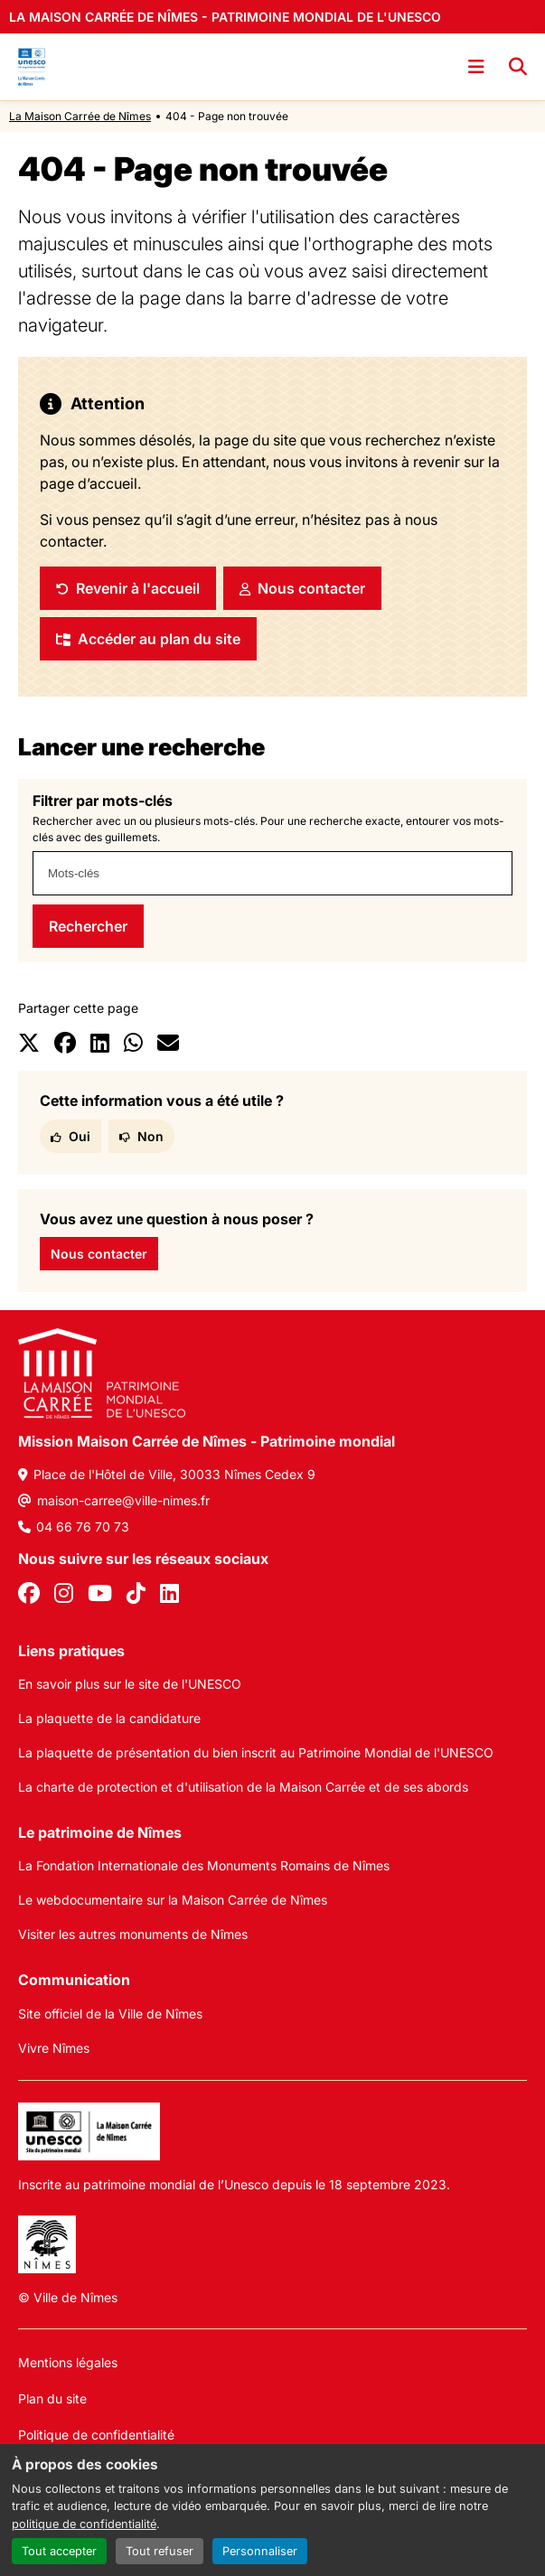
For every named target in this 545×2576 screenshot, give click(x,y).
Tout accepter (59, 2551)
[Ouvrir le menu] (476, 67)
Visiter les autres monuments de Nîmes (133, 1934)
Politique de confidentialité (96, 2434)
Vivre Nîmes (53, 2048)
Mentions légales (67, 2362)
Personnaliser (259, 2551)
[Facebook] (29, 1596)
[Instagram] (63, 1596)
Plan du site (52, 2398)
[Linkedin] (169, 1596)
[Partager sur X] (29, 1045)
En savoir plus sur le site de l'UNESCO (129, 1683)
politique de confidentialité (84, 2524)
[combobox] (272, 873)
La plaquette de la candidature (109, 1718)
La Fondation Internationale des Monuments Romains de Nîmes (204, 1865)
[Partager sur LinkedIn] (99, 1045)
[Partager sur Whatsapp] (133, 1045)
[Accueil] (31, 66)
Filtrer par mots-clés (103, 800)
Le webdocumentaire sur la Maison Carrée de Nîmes (172, 1899)
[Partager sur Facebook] (65, 1045)
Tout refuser (159, 2551)
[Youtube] (100, 1596)
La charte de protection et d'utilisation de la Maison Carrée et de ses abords (243, 1786)
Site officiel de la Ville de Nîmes (110, 2013)
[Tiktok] (136, 1596)
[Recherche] (518, 67)
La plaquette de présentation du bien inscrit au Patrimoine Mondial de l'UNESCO (255, 1752)
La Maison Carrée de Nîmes (80, 116)
